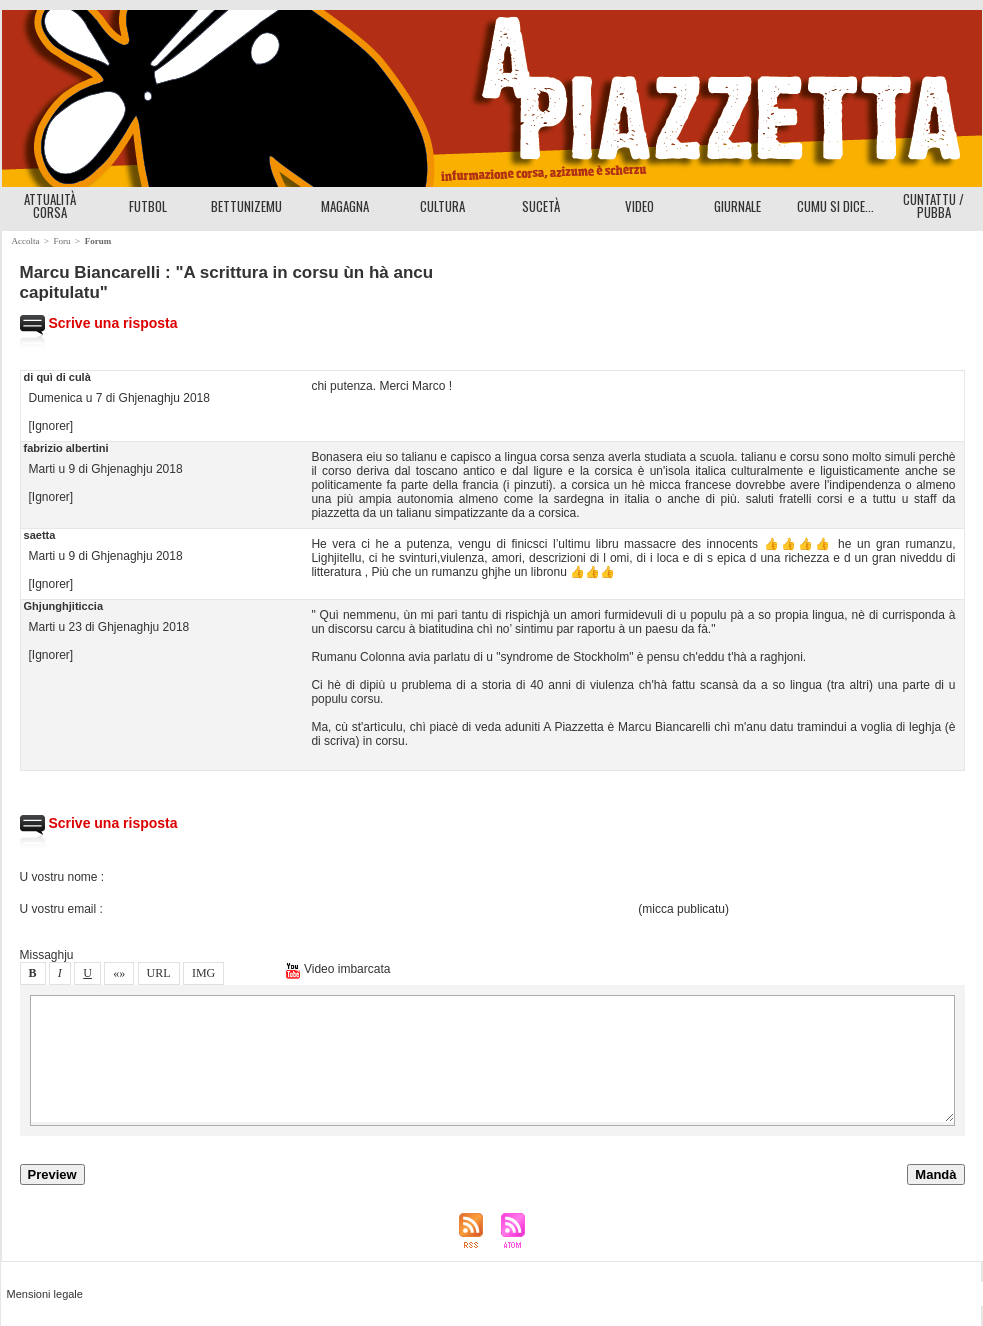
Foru (62, 241)
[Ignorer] (51, 426)
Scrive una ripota (99, 323)
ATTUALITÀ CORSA (50, 205)
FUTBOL (148, 206)
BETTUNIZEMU (246, 206)
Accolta (26, 241)
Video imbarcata (338, 969)
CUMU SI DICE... (835, 206)
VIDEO (639, 206)
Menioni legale (45, 1294)
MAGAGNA (345, 206)
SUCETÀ (541, 206)
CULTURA (442, 206)
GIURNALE (737, 206)
